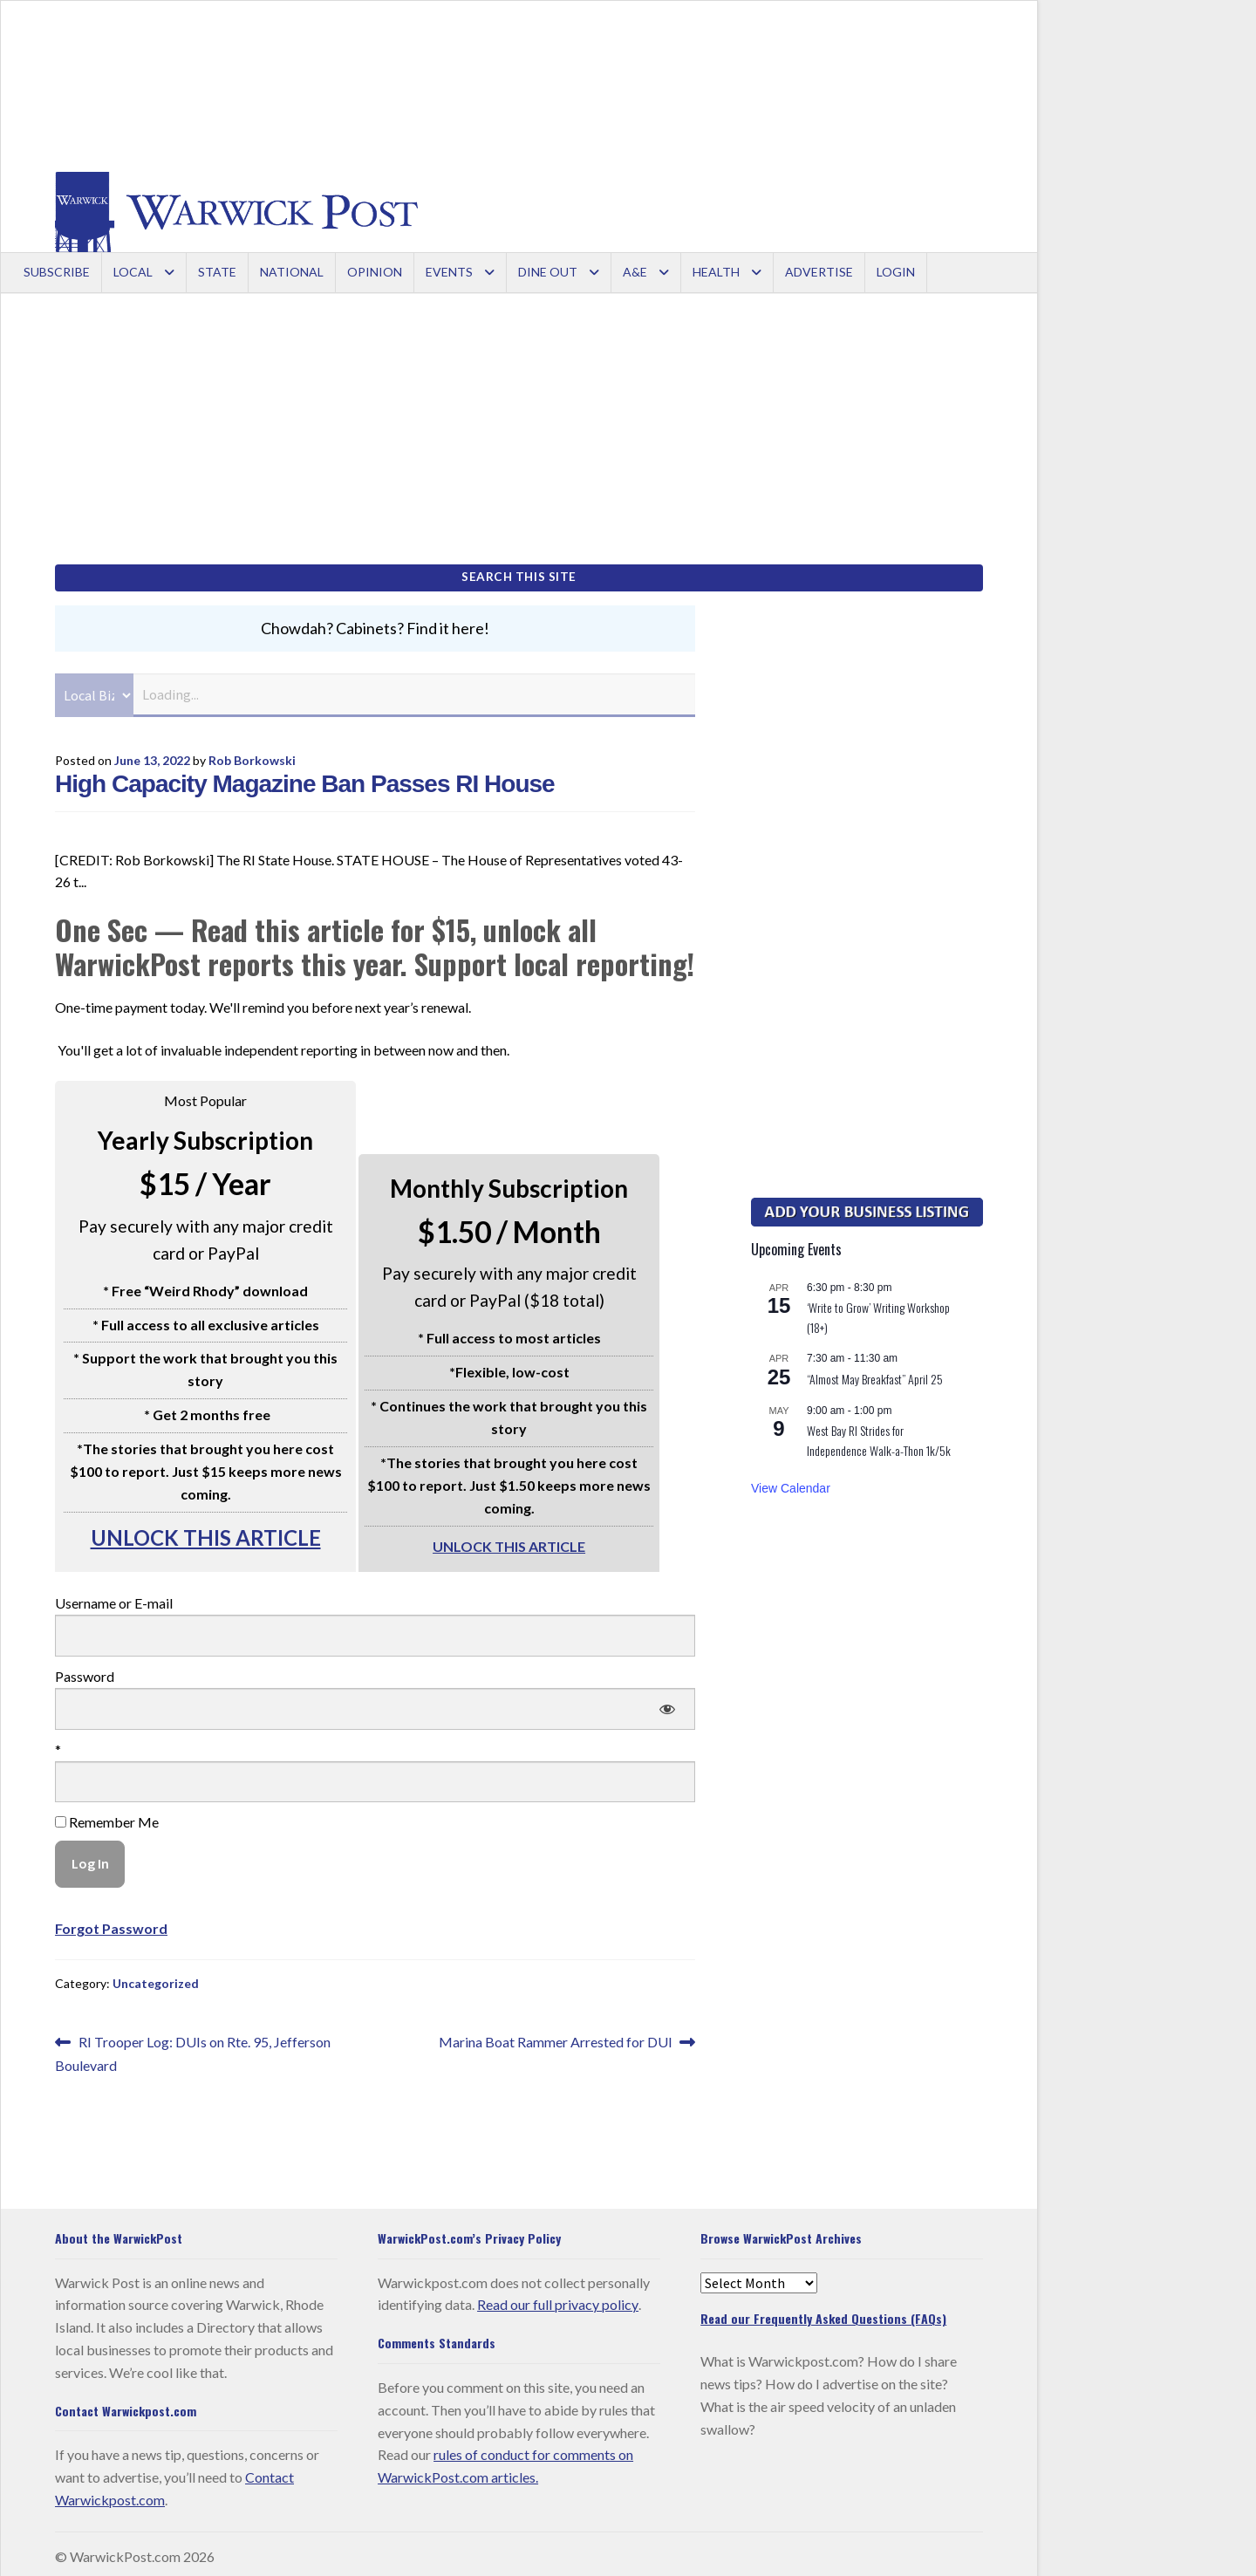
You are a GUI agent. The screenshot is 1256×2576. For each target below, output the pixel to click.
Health (716, 271)
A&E (635, 271)
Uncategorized (156, 1978)
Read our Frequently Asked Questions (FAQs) (823, 2313)
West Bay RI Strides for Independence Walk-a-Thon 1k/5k (879, 1435)
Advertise (819, 271)
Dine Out (547, 271)
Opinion (374, 271)
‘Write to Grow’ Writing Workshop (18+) (878, 1312)
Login (896, 271)
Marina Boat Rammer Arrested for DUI (555, 2036)
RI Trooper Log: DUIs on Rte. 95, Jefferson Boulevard (193, 2046)
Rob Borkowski (252, 754)
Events (449, 271)
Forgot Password (111, 1922)
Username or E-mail (114, 1597)
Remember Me (107, 1816)
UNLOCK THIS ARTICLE (206, 1531)
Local (133, 271)
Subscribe (57, 271)
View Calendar (790, 1482)
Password (84, 1670)
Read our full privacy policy (557, 2299)
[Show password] (666, 1703)
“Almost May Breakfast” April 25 (875, 1372)
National (292, 271)
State (217, 271)
